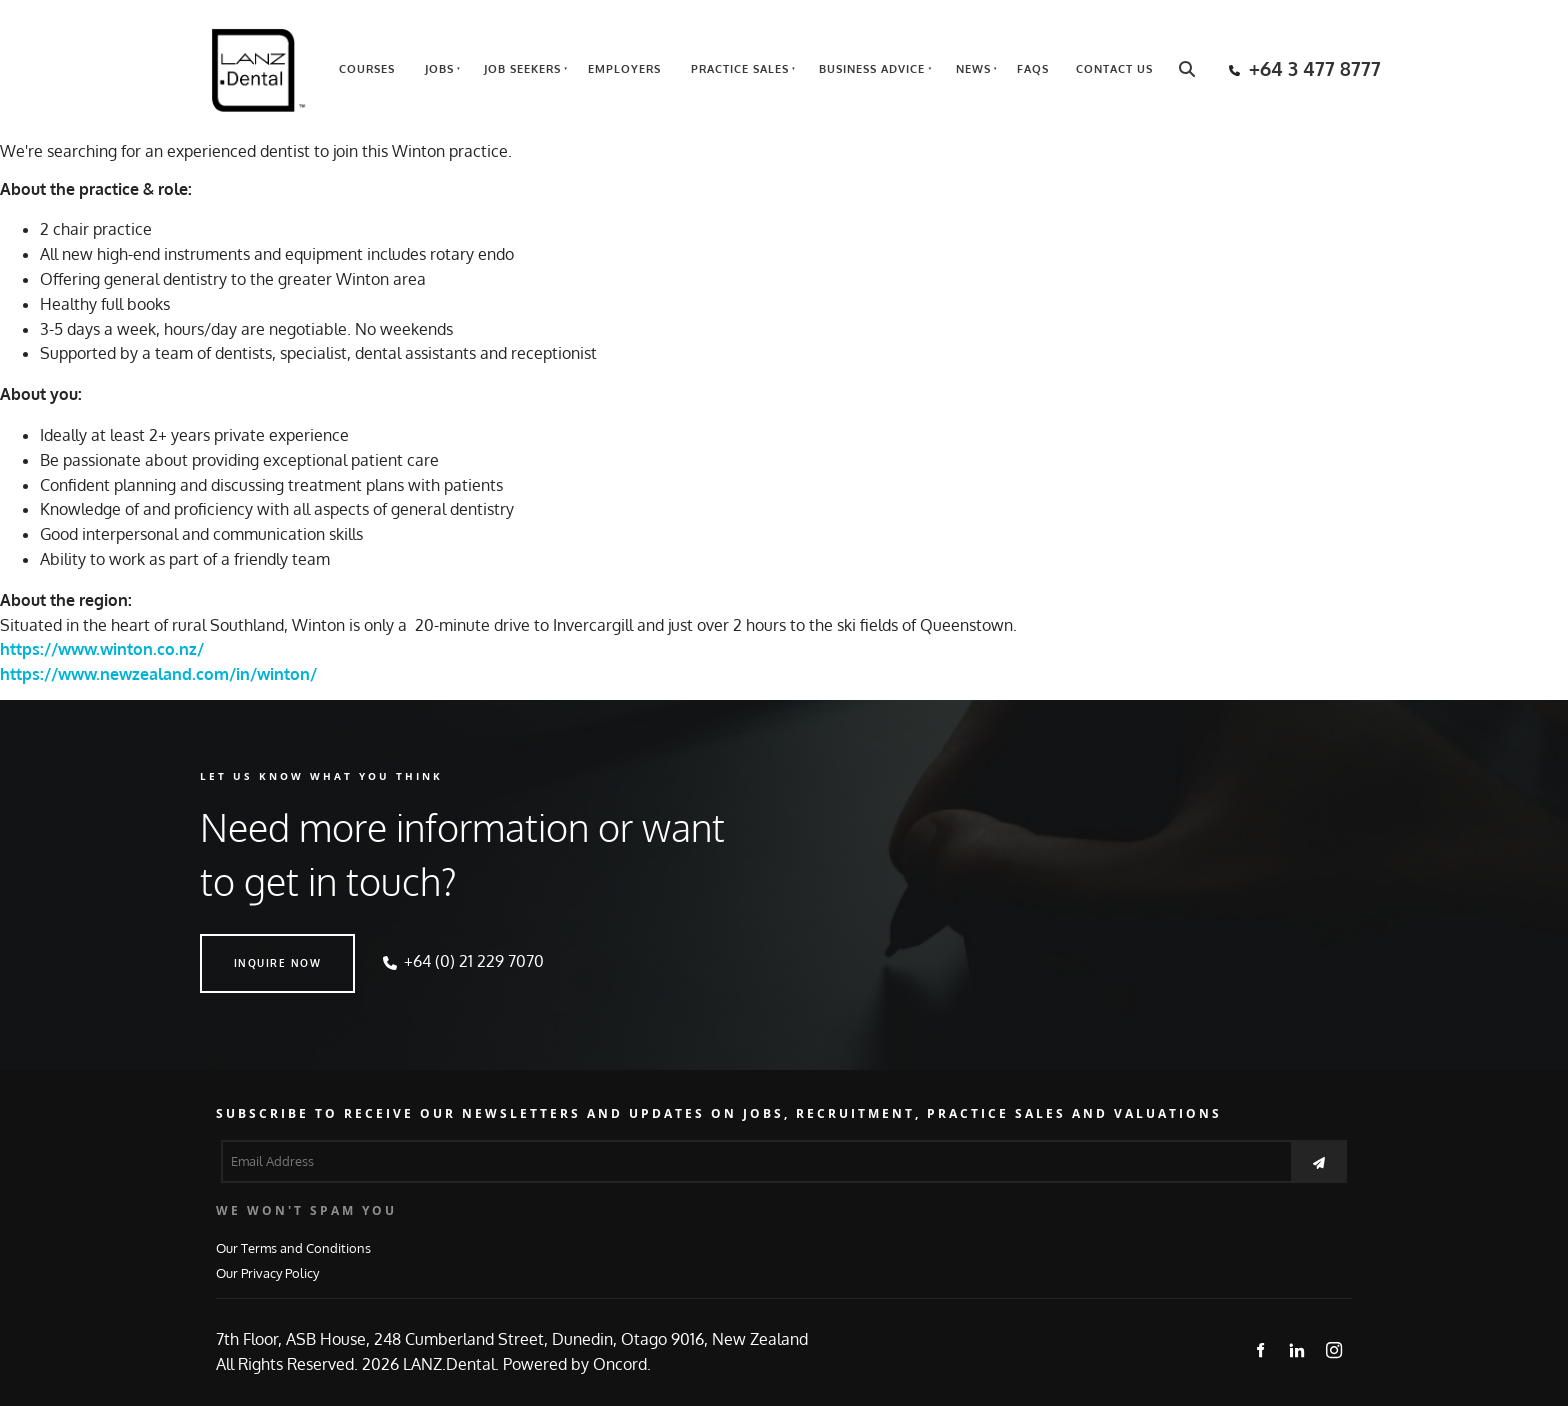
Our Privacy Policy (267, 1272)
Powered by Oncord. (577, 1364)
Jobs (439, 69)
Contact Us (1114, 69)
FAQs (1033, 69)
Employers (624, 69)
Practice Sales (740, 69)
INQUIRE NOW (244, 946)
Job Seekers (522, 69)
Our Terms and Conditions (293, 1247)
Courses (367, 69)
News (973, 69)
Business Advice (872, 69)
